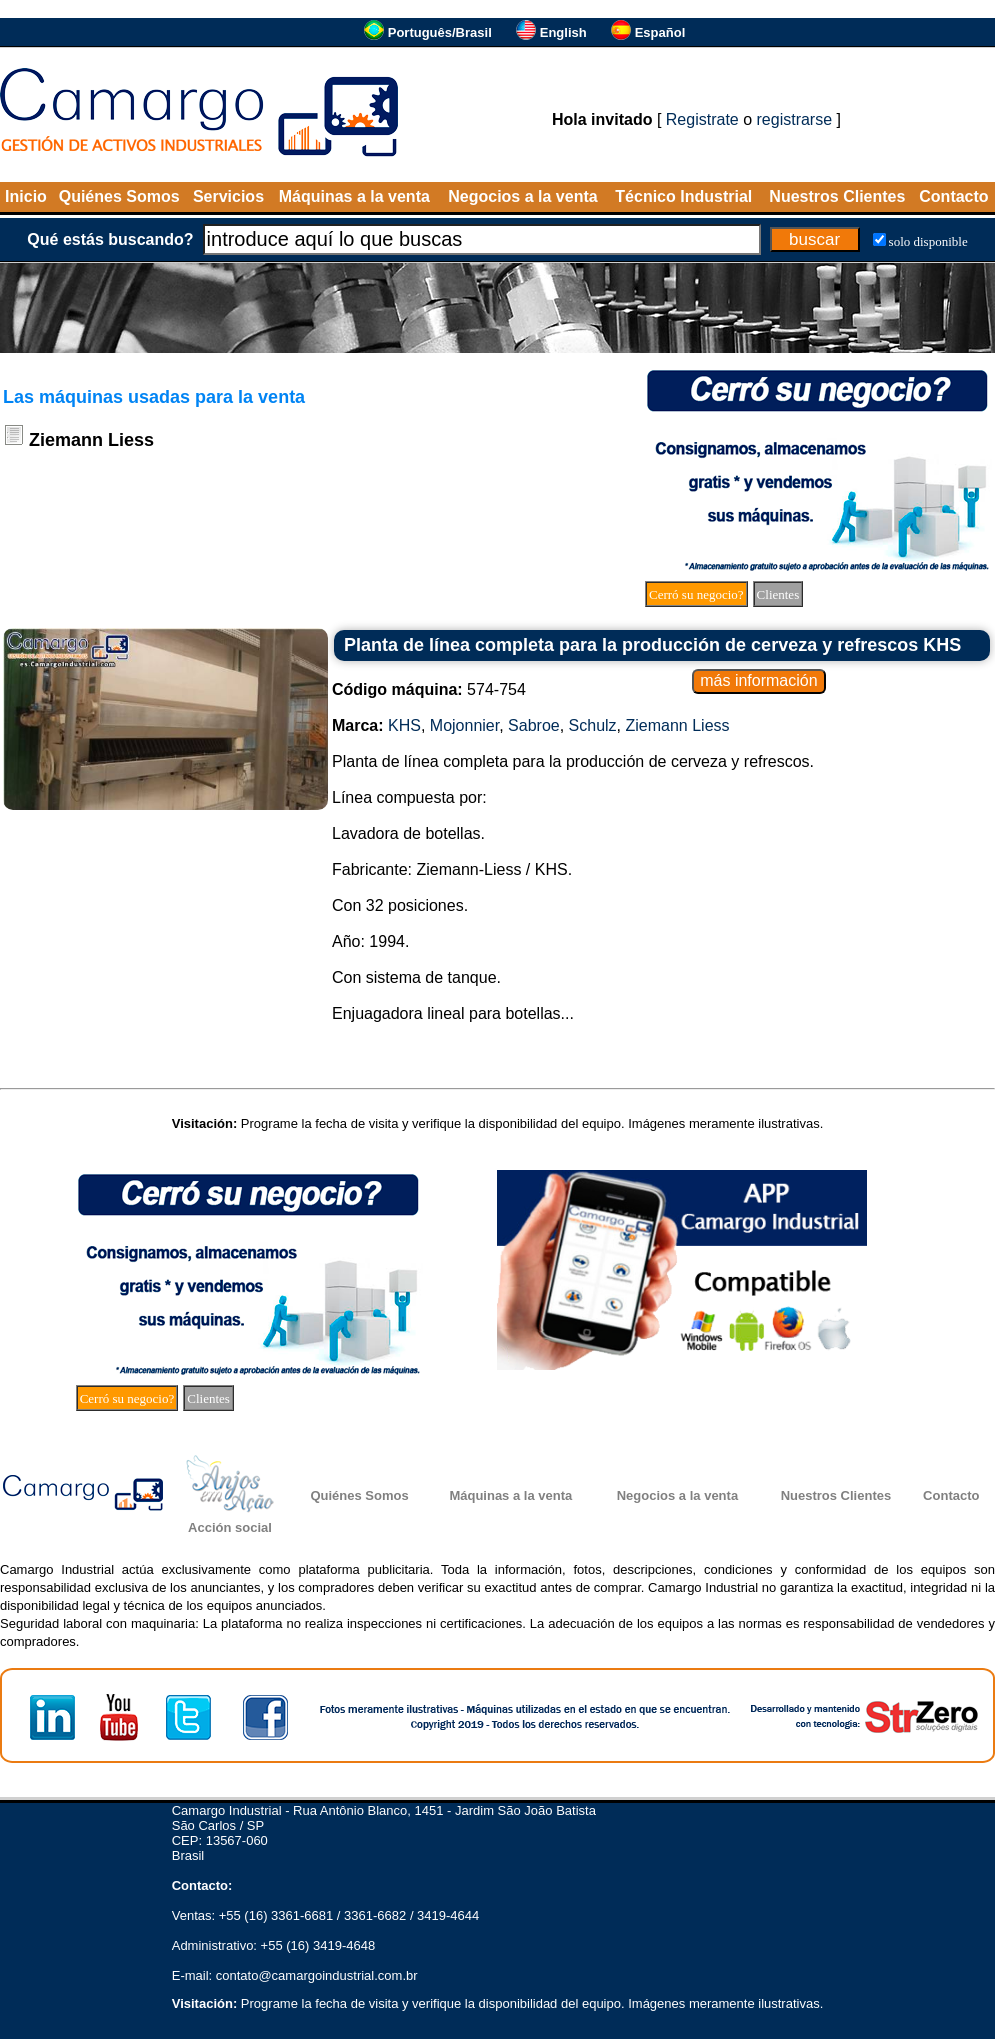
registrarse (795, 119)
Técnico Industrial (683, 196)
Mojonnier (464, 725)
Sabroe (534, 725)
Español (660, 32)
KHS (404, 725)
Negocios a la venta (522, 196)
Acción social (230, 1527)
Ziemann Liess (678, 725)
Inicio (26, 196)
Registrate (702, 119)
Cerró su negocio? (696, 594)
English (563, 32)
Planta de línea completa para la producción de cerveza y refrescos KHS (652, 645)
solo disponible (928, 241)
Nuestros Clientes (837, 196)
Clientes (778, 594)
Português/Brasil (440, 32)
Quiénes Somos (119, 196)
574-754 (429, 689)
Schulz (593, 725)
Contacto (953, 196)
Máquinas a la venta (354, 196)
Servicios (228, 196)
